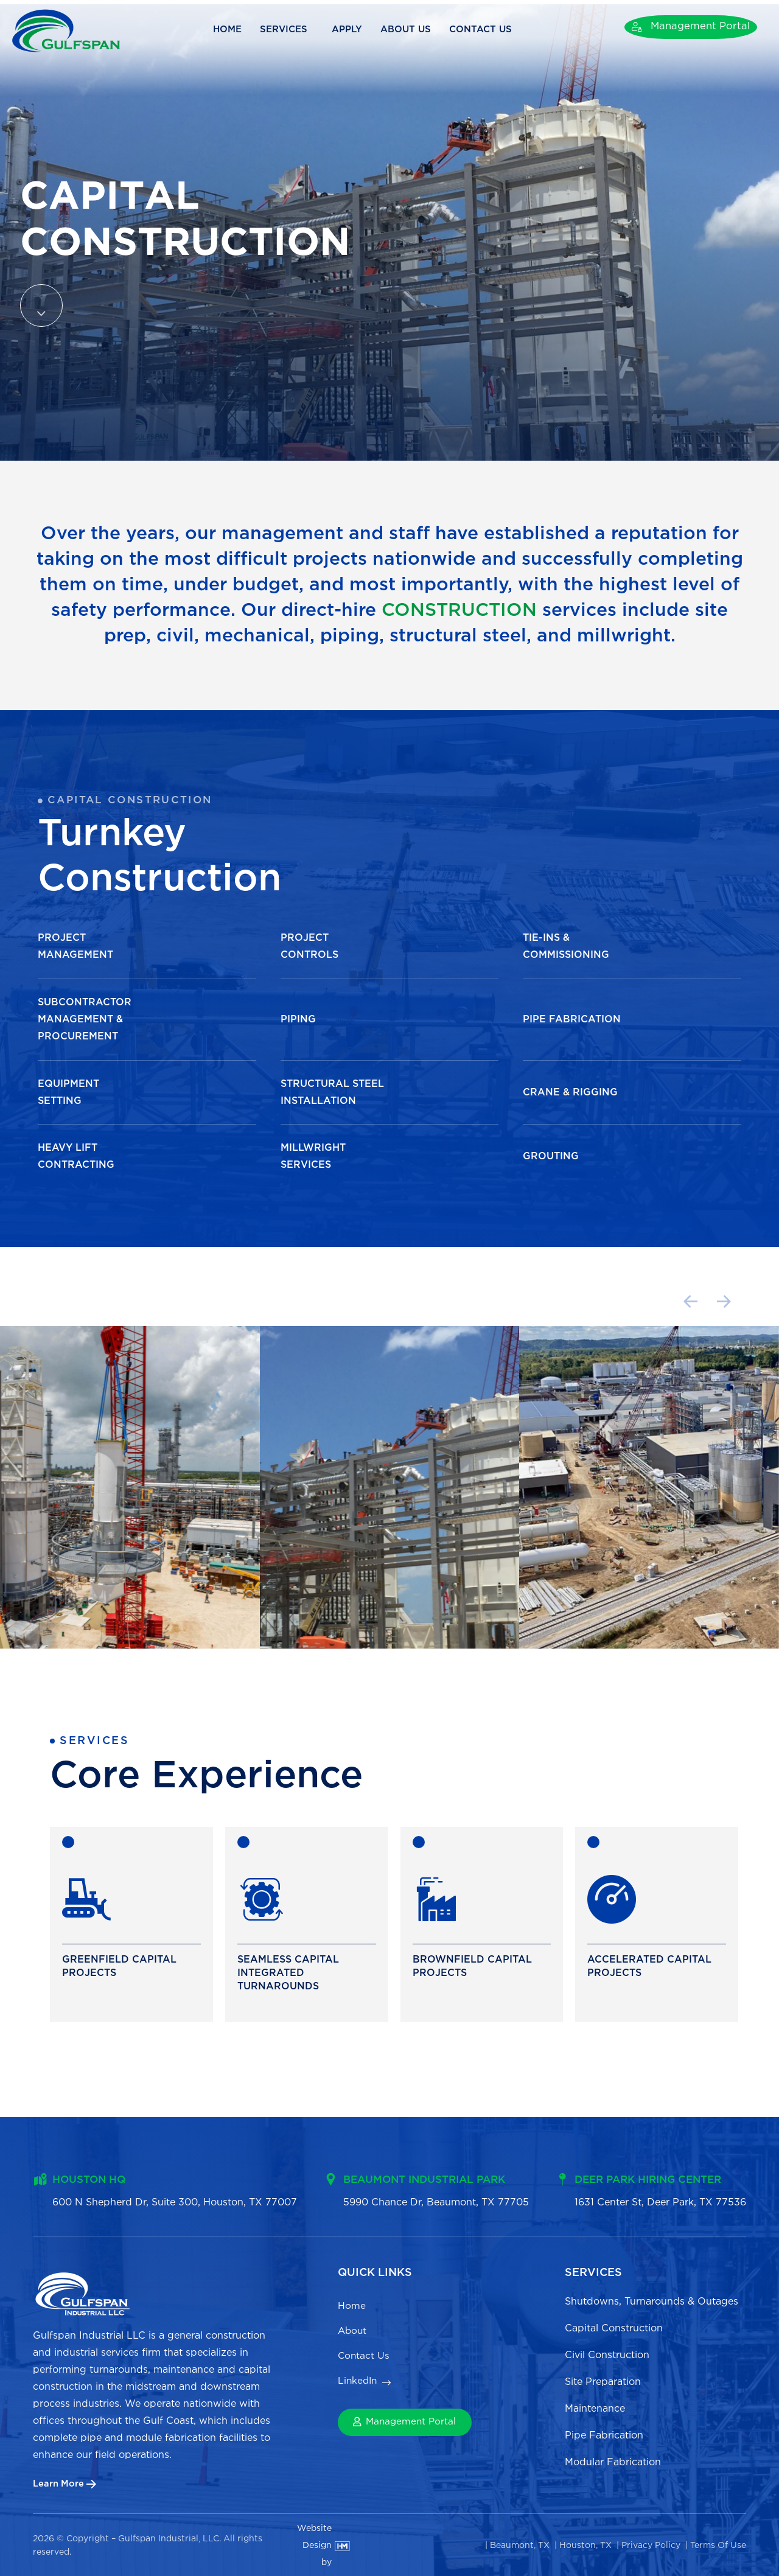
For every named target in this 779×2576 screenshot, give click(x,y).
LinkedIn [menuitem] (358, 2387)
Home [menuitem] (352, 2305)
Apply (362, 29)
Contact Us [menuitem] (366, 2360)
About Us (421, 29)
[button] (611, 1303)
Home (242, 29)
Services (302, 29)
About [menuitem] (353, 2332)
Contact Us (497, 29)
